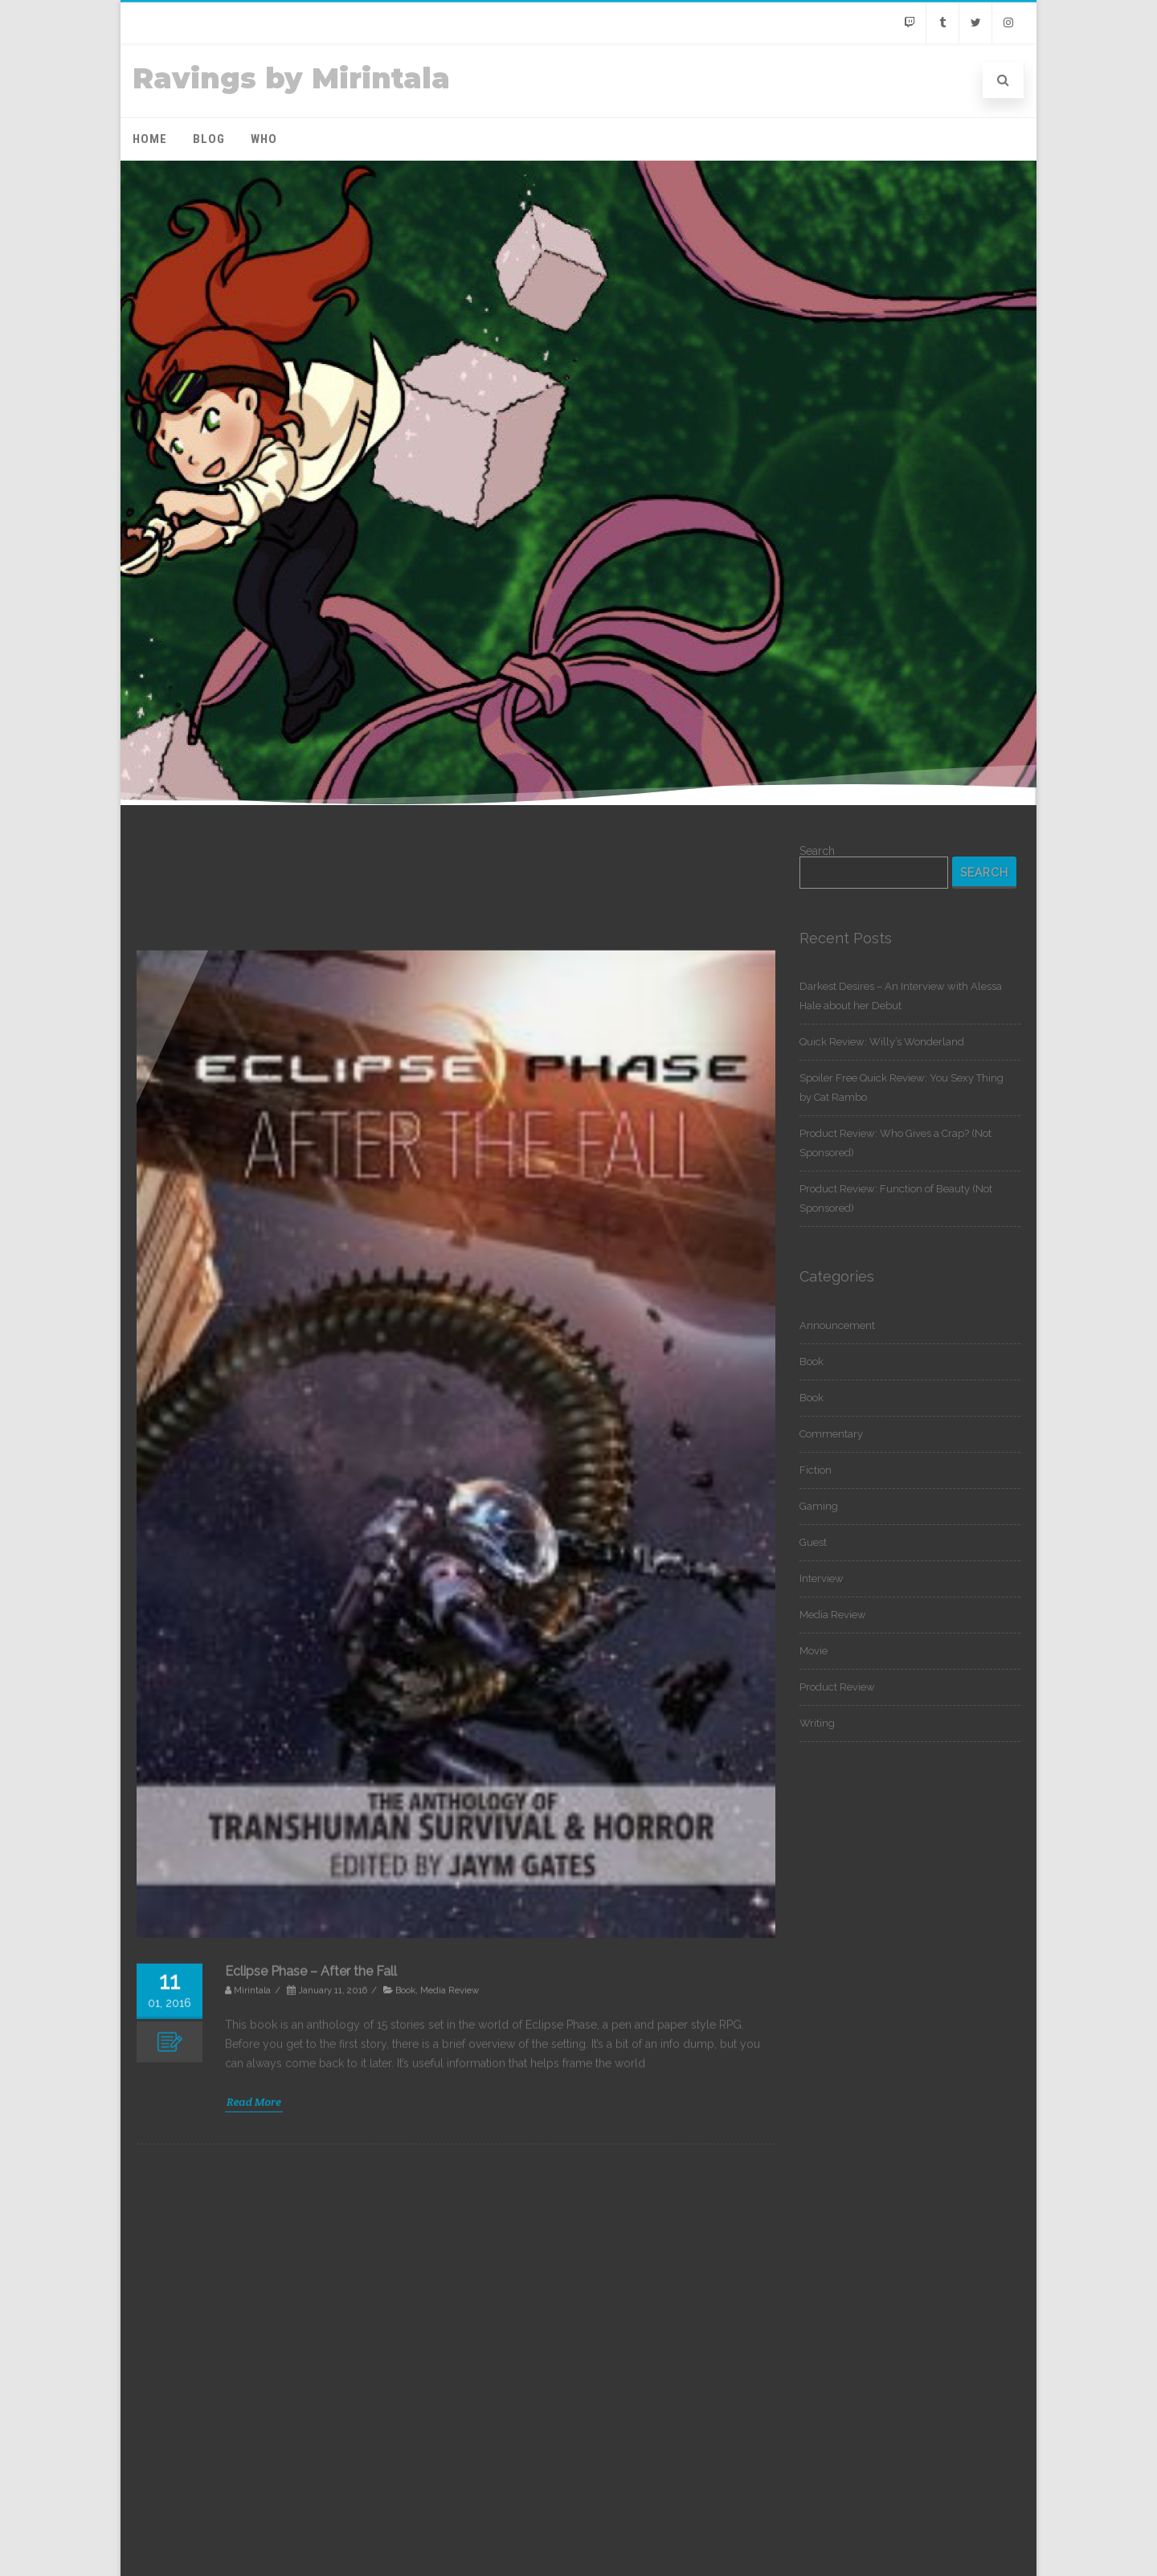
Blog (209, 139)
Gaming (818, 1506)
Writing (817, 1723)
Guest (813, 1542)
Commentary (831, 1434)
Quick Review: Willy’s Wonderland (881, 1042)
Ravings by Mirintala (291, 78)
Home (150, 139)
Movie (813, 1651)
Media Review (832, 1615)
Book (811, 1361)
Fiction (815, 1470)
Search (817, 851)
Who (264, 139)
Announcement (837, 1325)
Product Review (837, 1687)
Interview (821, 1578)
